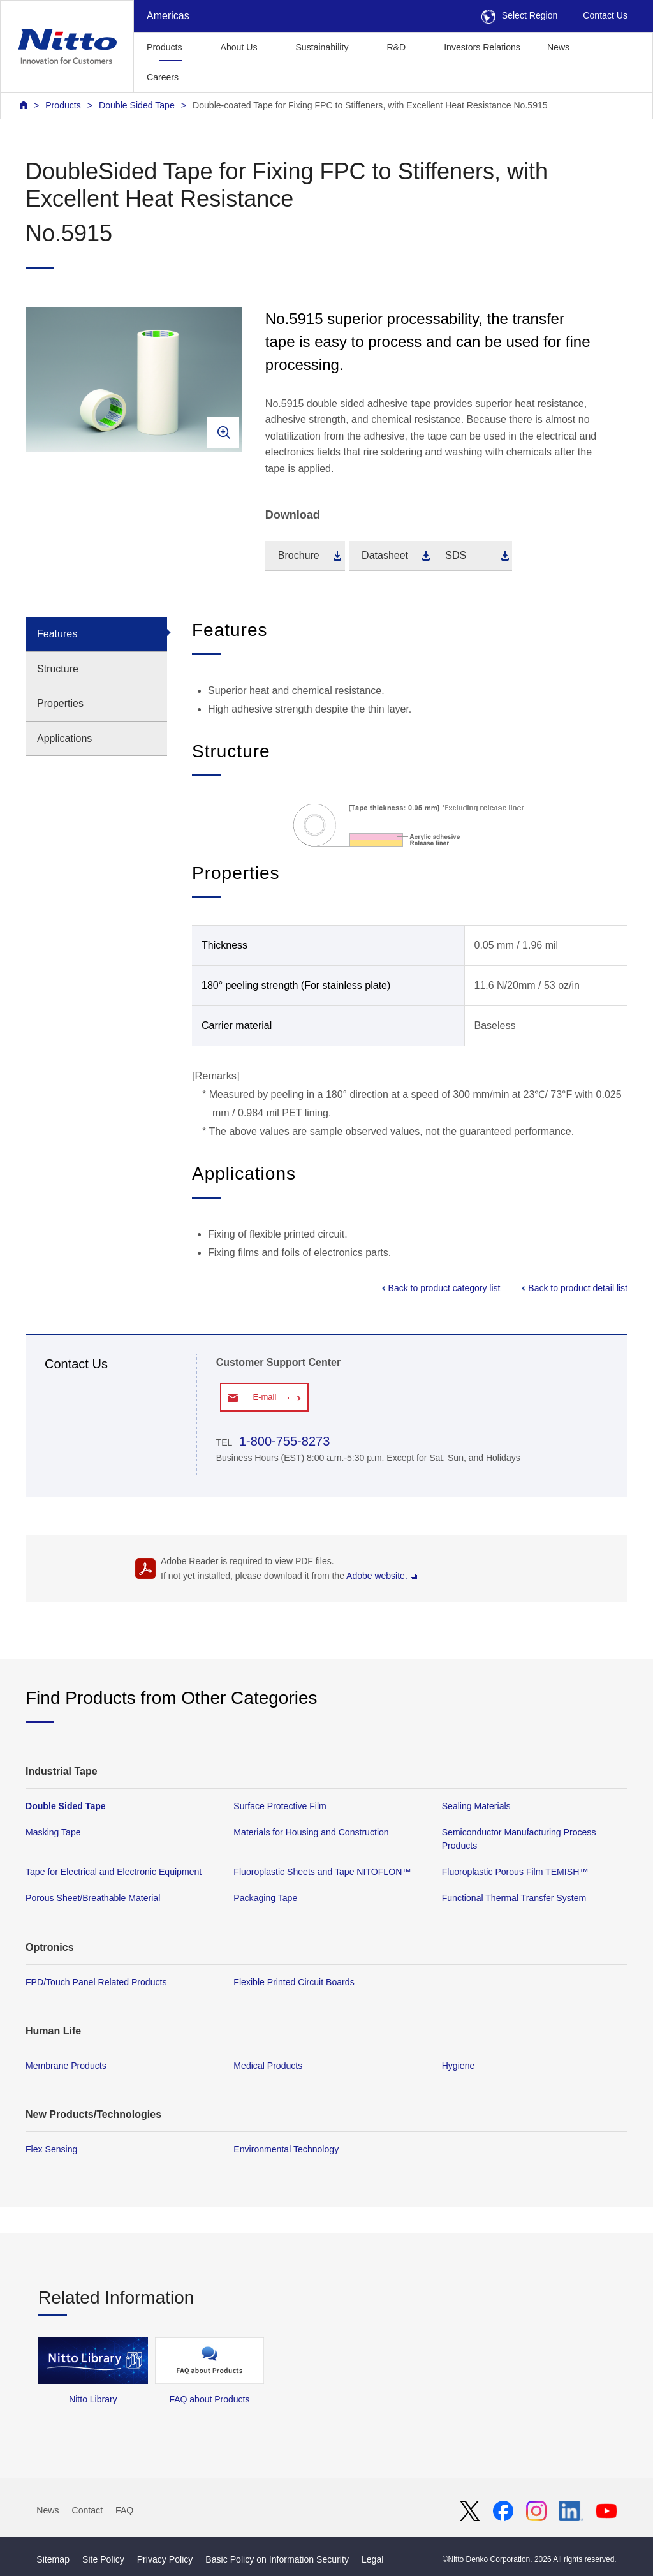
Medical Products (267, 2066)
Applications (64, 738)
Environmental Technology (286, 2149)
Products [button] (164, 47)
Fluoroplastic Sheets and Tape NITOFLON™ (322, 1872)
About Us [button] (239, 47)
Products (63, 105)
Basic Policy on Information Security (277, 2559)
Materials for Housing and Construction (310, 1832)
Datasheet (385, 555)
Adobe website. (381, 1576)
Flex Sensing (51, 2149)
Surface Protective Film (279, 1806)
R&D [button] (396, 47)
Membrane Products (66, 2066)
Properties (60, 703)
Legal (372, 2559)
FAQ (124, 2510)
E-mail (264, 1397)
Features (57, 633)
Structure (57, 668)
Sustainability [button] (321, 47)
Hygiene (458, 2066)
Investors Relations (482, 47)
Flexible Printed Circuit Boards (293, 1982)
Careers (163, 77)
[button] (212, 76)
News (558, 47)
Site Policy (103, 2559)
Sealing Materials (476, 1806)
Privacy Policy (165, 2559)
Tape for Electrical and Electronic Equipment (114, 1872)
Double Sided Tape (137, 105)
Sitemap (53, 2559)
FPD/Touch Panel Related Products (96, 1982)
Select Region (519, 15)
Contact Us (605, 15)
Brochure (298, 555)
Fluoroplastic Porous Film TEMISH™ (515, 1872)
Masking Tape (53, 1832)
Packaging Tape (265, 1898)
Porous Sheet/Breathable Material (93, 1898)
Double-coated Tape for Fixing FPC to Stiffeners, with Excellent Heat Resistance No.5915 (370, 105)
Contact (87, 2510)
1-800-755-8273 (282, 1441)
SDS (455, 555)
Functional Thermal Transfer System (514, 1898)
